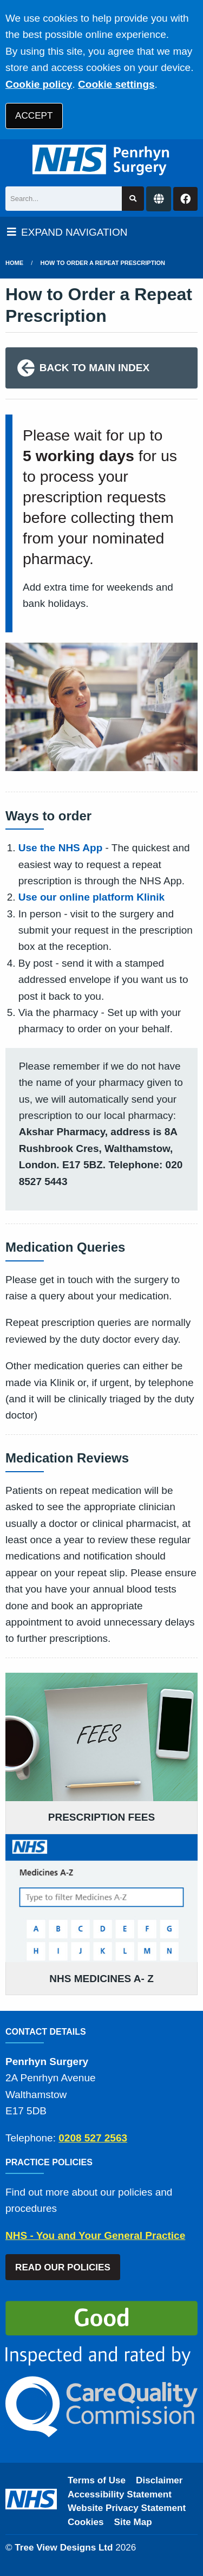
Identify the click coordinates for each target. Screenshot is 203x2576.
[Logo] (101, 160)
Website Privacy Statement (127, 2508)
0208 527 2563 (92, 2138)
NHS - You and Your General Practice (95, 2235)
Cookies (86, 2522)
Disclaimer (159, 2480)
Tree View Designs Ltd (64, 2547)
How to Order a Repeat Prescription (103, 263)
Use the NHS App (60, 847)
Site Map (133, 2522)
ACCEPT (34, 116)
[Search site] (133, 198)
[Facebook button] (185, 199)
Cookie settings (116, 84)
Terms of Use (97, 2480)
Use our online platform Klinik (91, 897)
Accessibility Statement (120, 2494)
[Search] (63, 198)
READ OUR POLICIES (62, 2267)
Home (14, 263)
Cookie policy (39, 84)
